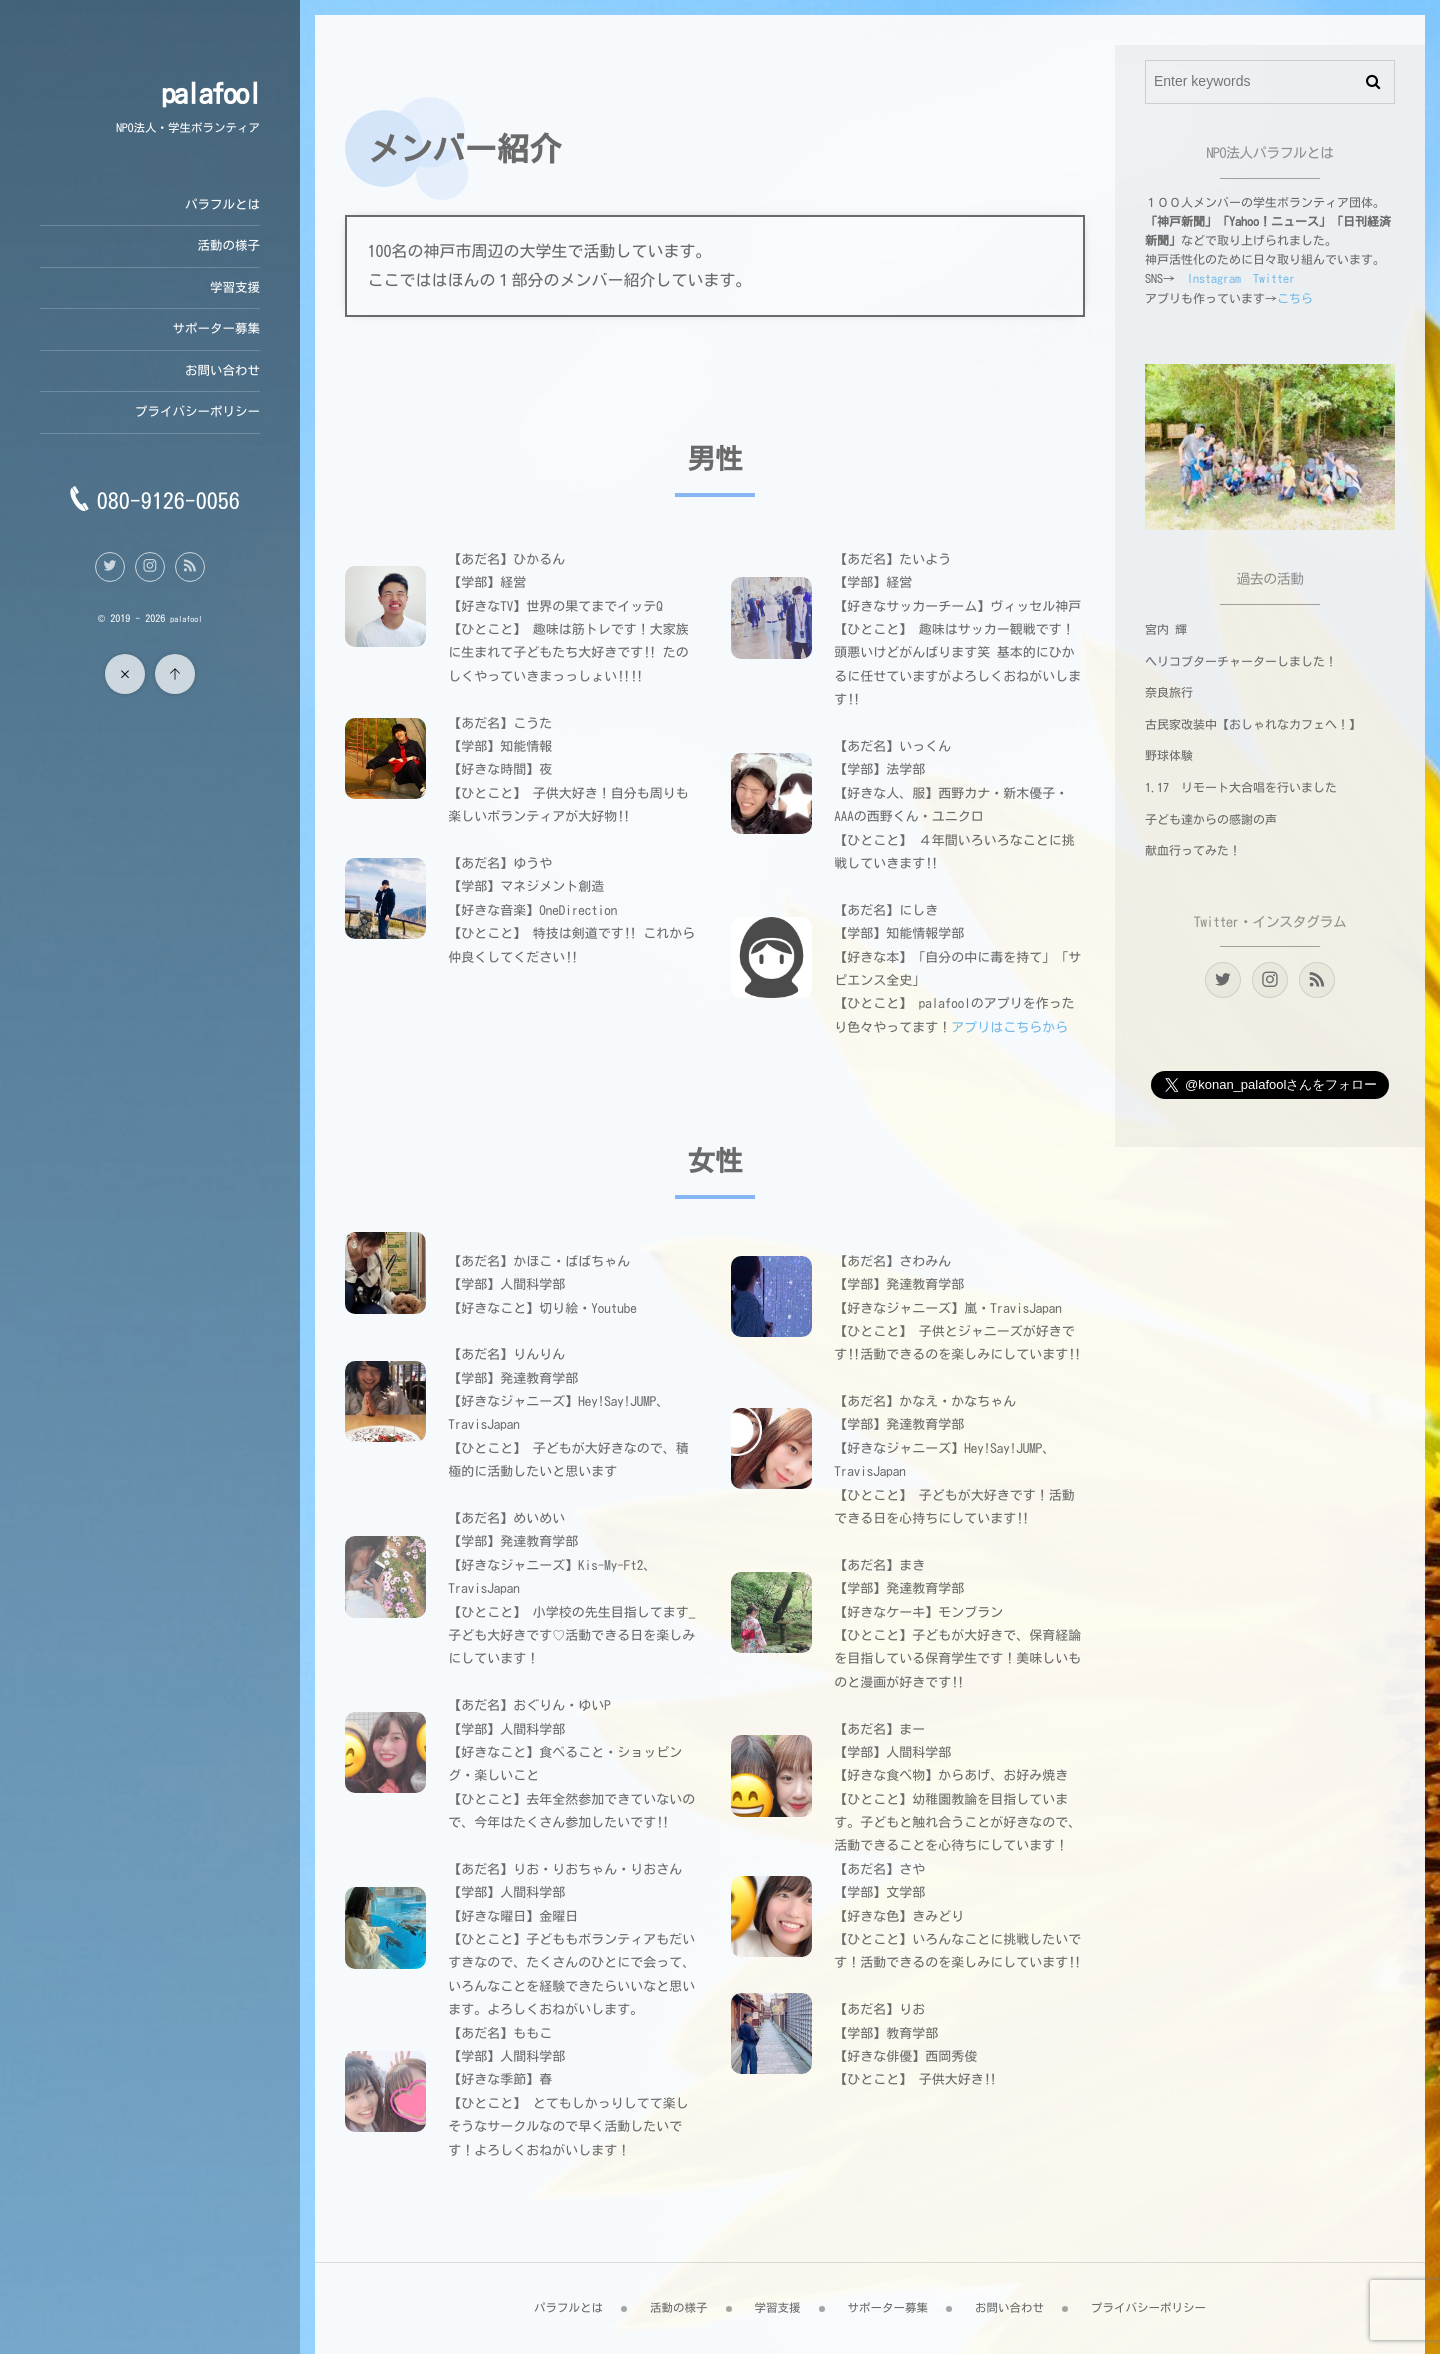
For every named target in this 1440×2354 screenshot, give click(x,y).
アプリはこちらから (1009, 1027)
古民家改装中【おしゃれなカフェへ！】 (1253, 725)
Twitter (1274, 279)
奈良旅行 (1169, 693)
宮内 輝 (1166, 630)
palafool (210, 94)
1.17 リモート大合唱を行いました (1241, 788)
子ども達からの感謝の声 (1211, 820)
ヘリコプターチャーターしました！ (1241, 662)
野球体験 (1169, 756)
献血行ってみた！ (1193, 851)
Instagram (1214, 279)
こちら (1295, 299)
